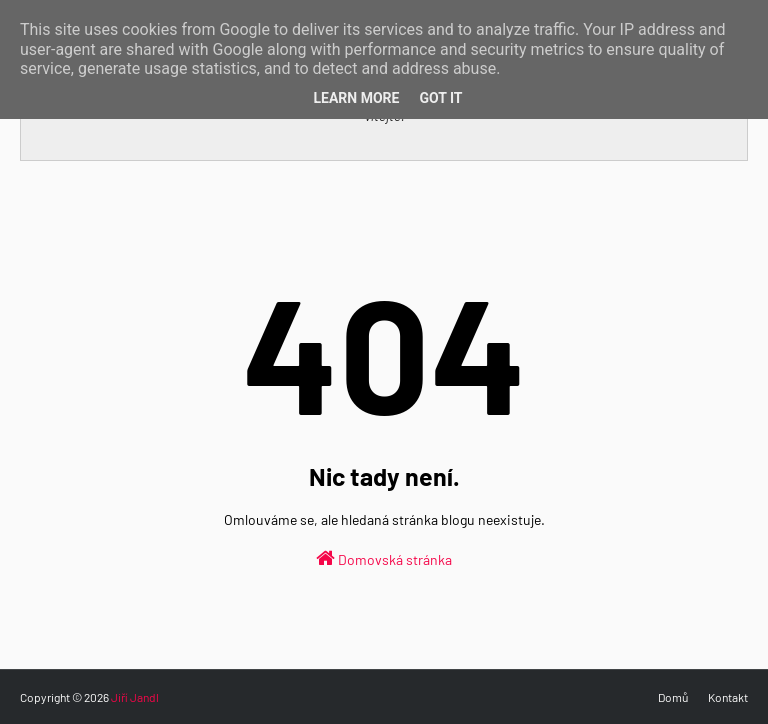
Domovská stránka (384, 558)
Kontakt (728, 697)
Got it (440, 98)
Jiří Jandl (135, 697)
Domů (673, 697)
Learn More (356, 98)
